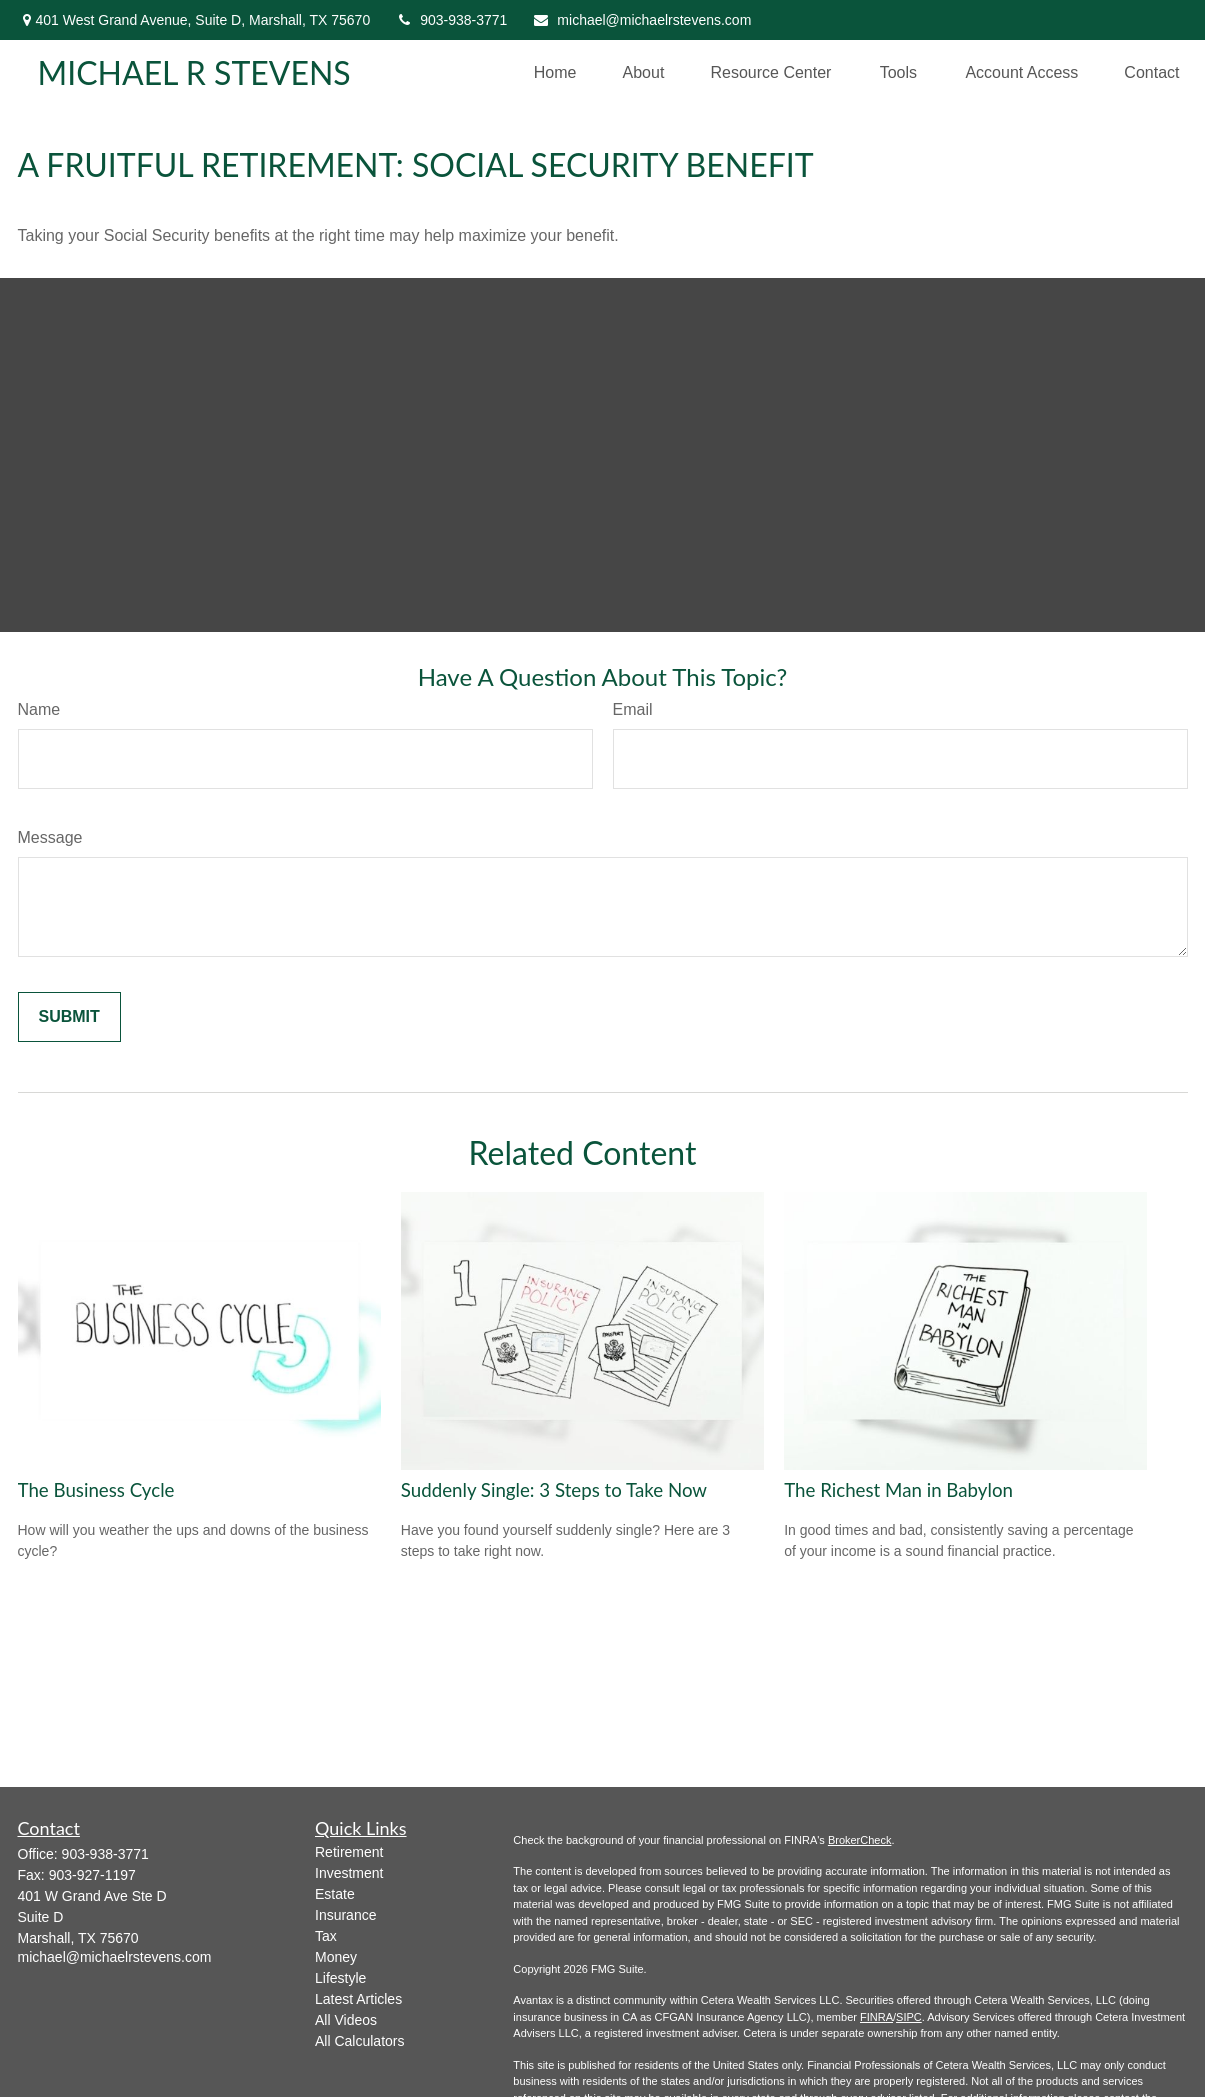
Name (39, 709)
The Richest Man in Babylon (898, 1490)
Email (633, 709)
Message (50, 837)
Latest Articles (358, 1999)
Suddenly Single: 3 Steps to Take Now (554, 1490)
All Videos (346, 2020)
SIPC (909, 2017)
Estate (335, 1894)
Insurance (345, 1915)
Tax (326, 1936)
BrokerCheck (860, 1840)
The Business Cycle (96, 1490)
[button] (555, 72)
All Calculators (359, 2041)
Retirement (349, 1852)
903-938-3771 (451, 20)
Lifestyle (340, 1978)
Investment (349, 1873)
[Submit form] (69, 1017)
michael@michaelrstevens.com (641, 20)
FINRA (876, 2017)
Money (336, 1957)
